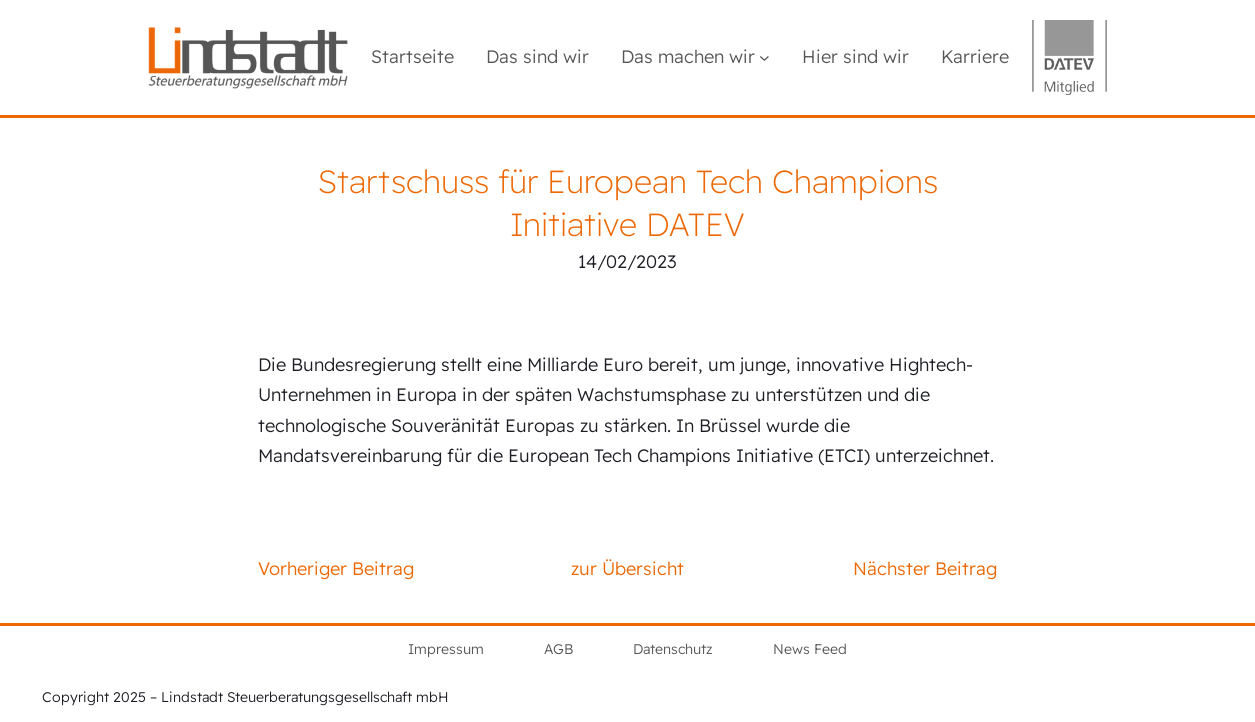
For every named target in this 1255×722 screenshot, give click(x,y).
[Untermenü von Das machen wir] (764, 57)
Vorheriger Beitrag (336, 568)
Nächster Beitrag (925, 568)
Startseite (412, 56)
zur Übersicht (627, 568)
